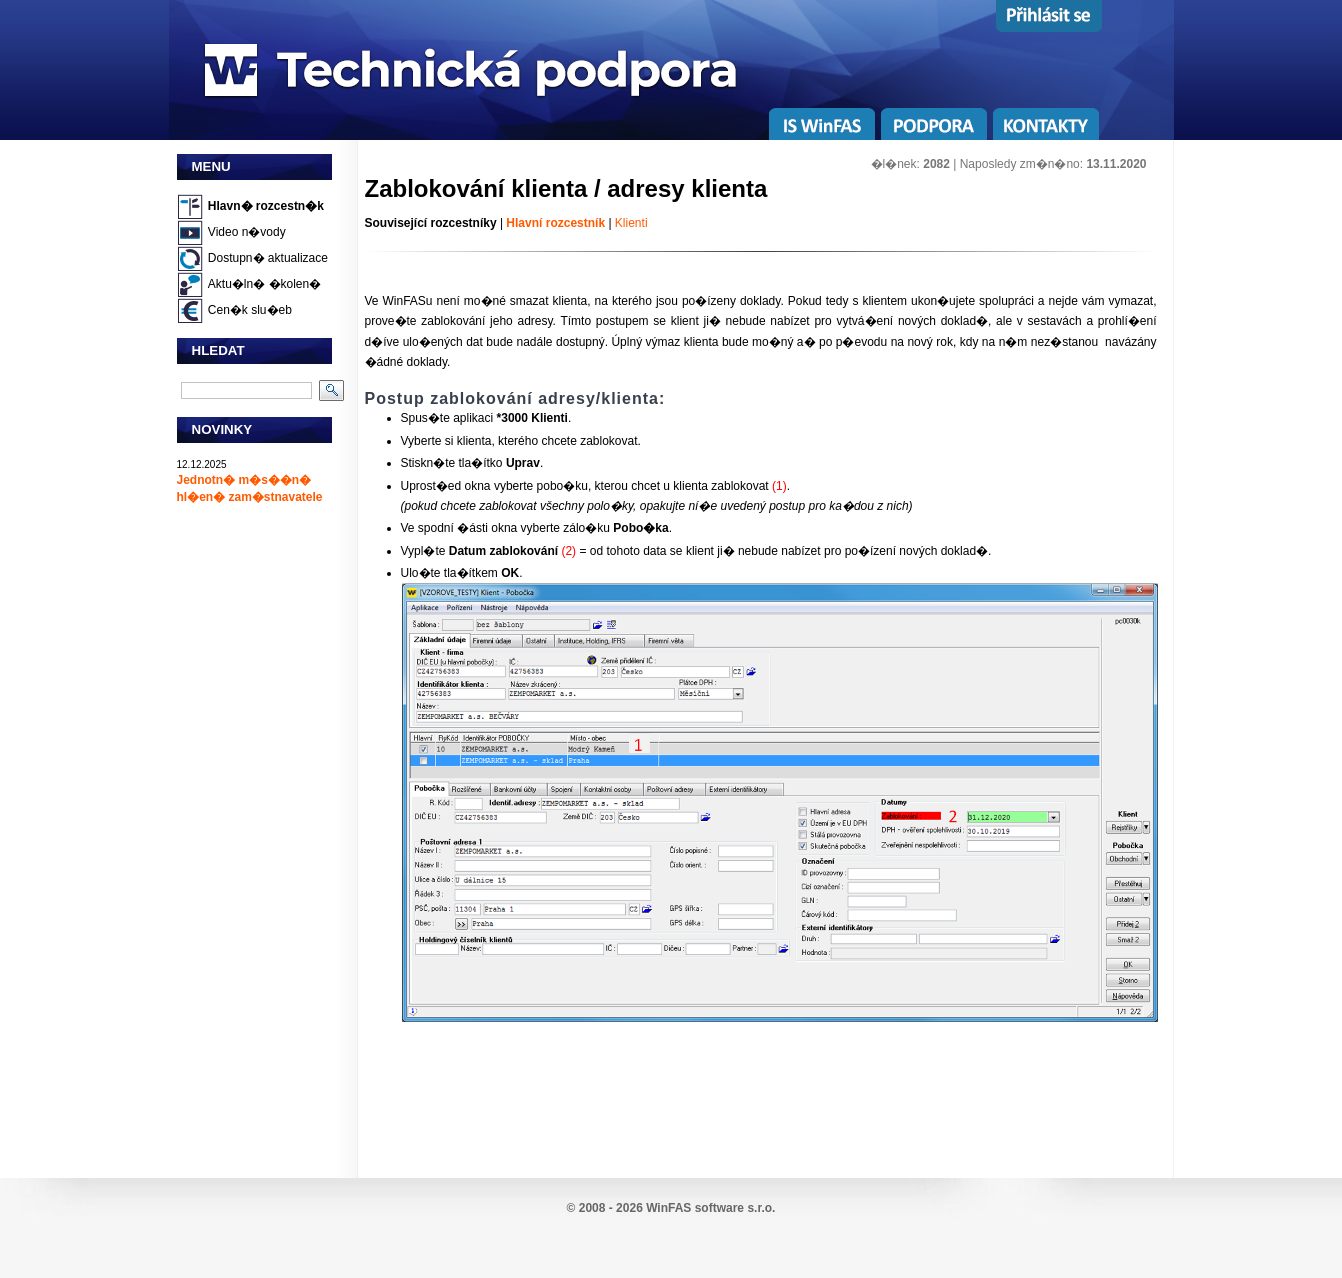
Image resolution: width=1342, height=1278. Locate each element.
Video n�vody (247, 232)
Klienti (631, 223)
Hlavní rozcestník (555, 223)
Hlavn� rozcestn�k (266, 206)
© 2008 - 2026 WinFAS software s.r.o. (671, 1208)
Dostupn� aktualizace (268, 258)
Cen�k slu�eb (250, 310)
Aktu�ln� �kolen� (264, 284)
